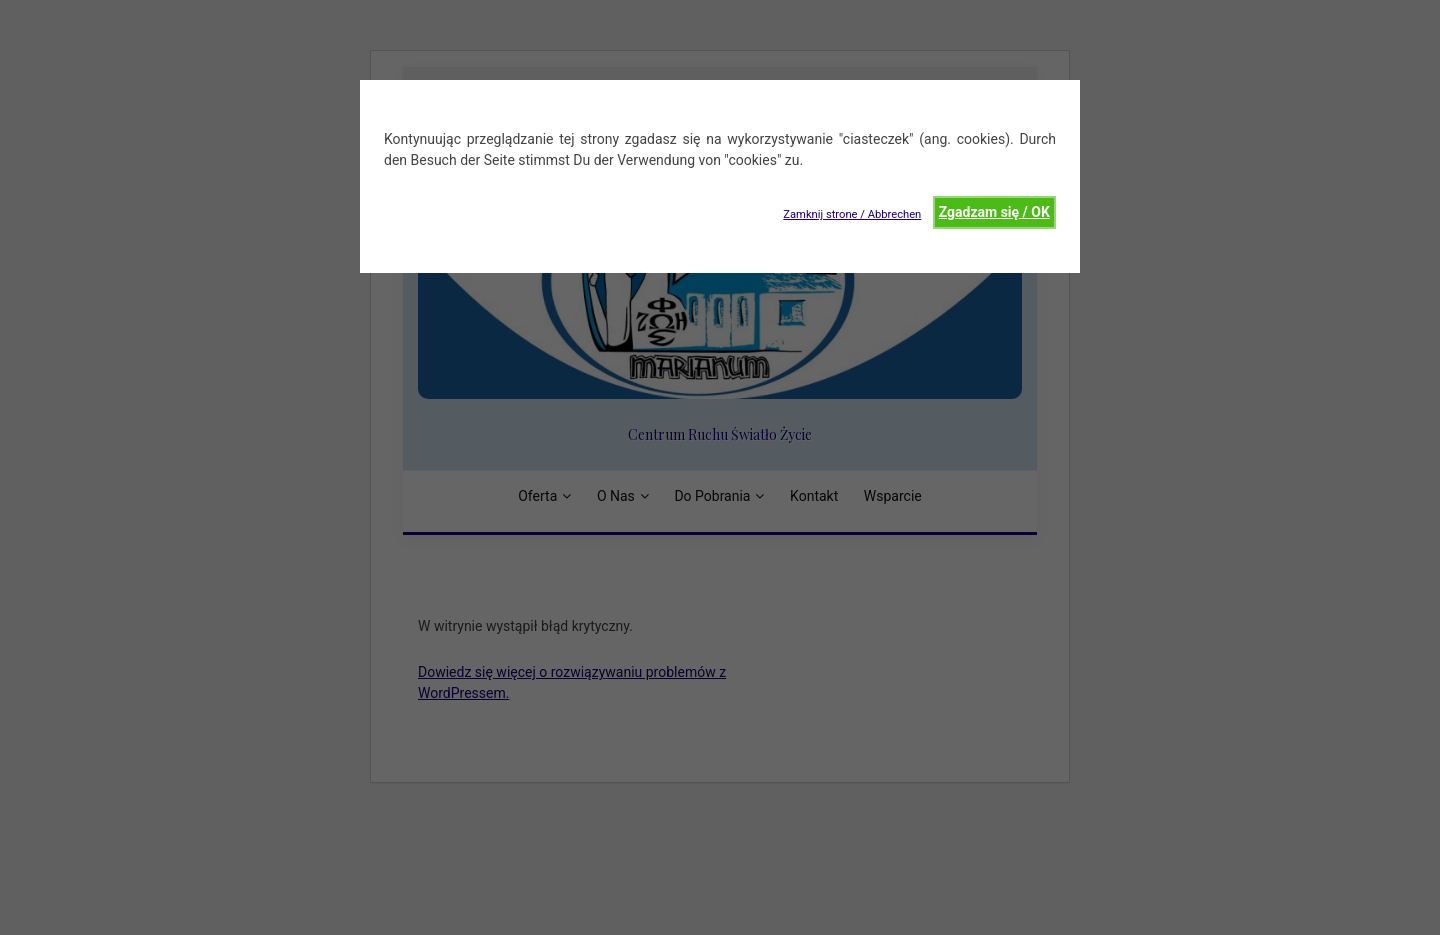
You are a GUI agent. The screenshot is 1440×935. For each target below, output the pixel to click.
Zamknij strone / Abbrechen (852, 214)
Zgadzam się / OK (994, 212)
